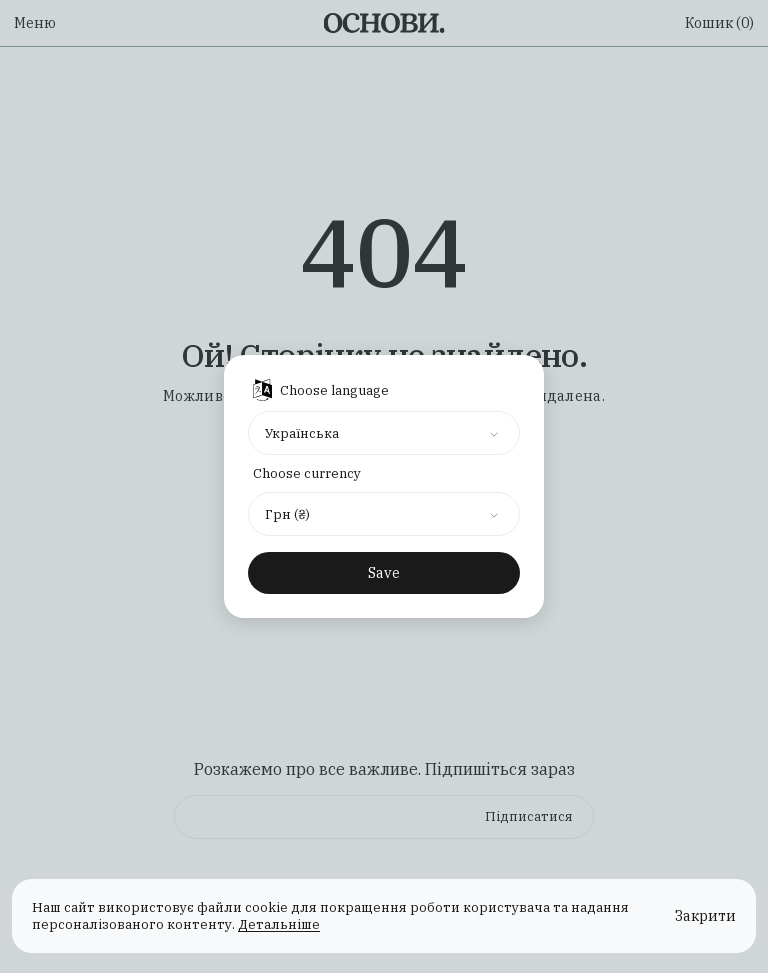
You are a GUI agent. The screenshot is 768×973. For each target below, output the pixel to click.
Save (384, 573)
